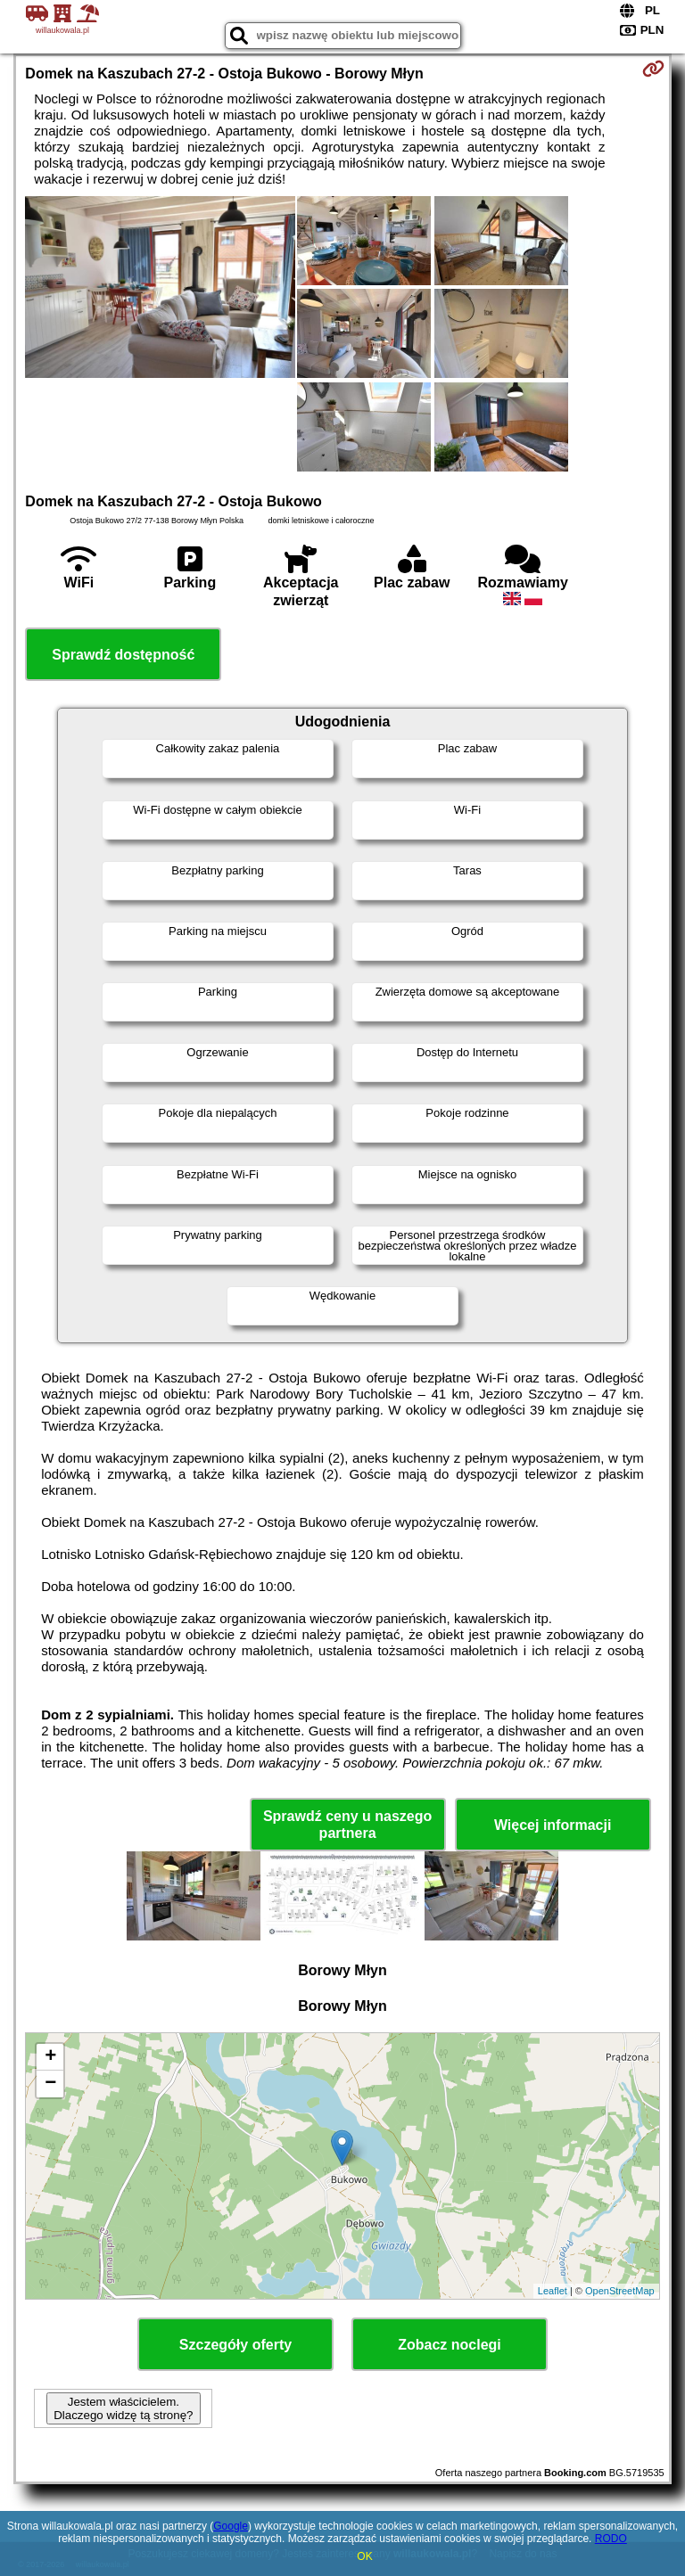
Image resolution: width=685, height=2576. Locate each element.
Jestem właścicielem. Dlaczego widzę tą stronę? (123, 2408)
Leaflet (552, 2290)
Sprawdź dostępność (123, 654)
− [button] (50, 2084)
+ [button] (50, 2057)
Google (230, 2526)
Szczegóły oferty (235, 2344)
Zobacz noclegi (449, 2344)
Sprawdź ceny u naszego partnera (347, 1825)
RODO (611, 2538)
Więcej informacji (552, 1825)
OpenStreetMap (620, 2290)
